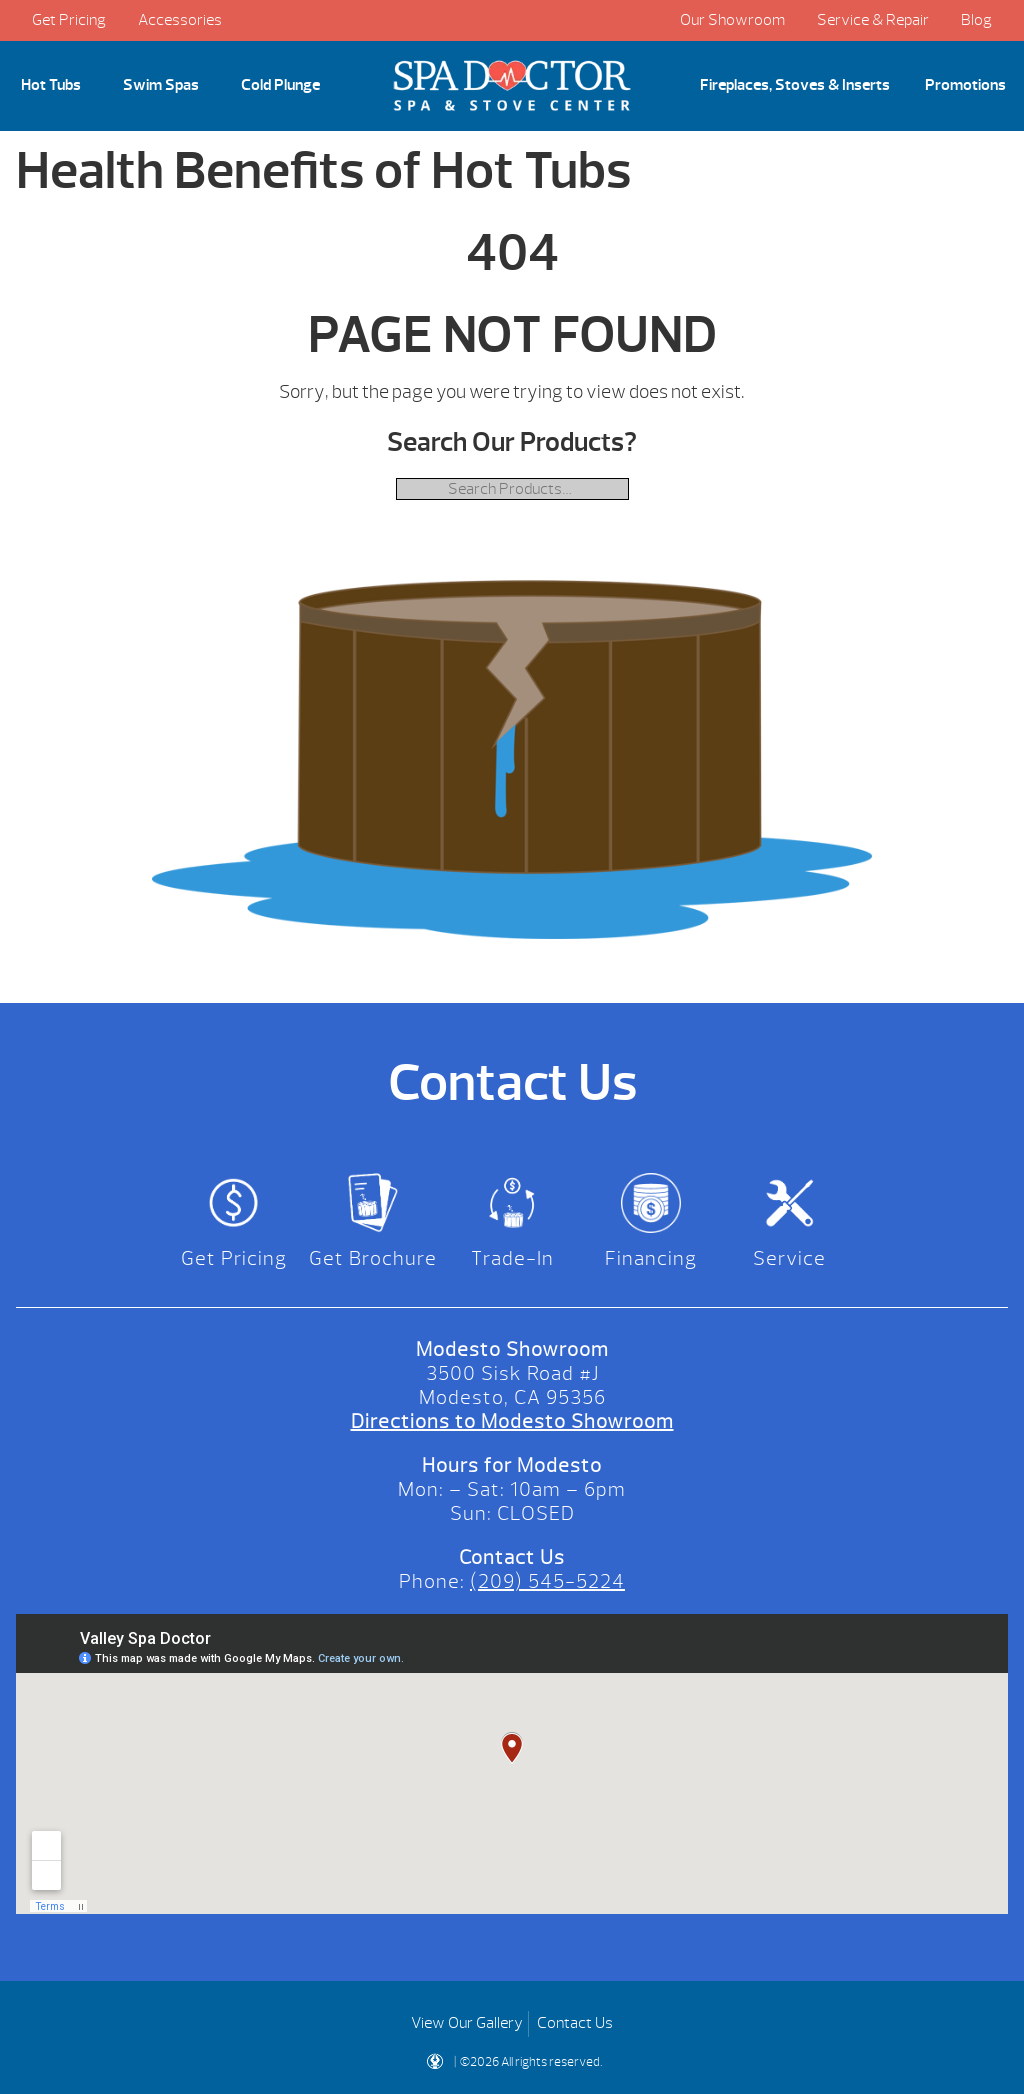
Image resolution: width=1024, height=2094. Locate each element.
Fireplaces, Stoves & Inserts (795, 85)
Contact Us (575, 2023)
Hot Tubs (51, 85)
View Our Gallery (467, 2023)
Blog (976, 20)
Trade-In (512, 1258)
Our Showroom (732, 20)
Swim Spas (161, 85)
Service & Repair (873, 20)
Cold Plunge (280, 85)
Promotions (965, 85)
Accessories (180, 20)
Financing (651, 1258)
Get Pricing (69, 20)
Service (789, 1258)
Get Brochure (373, 1258)
